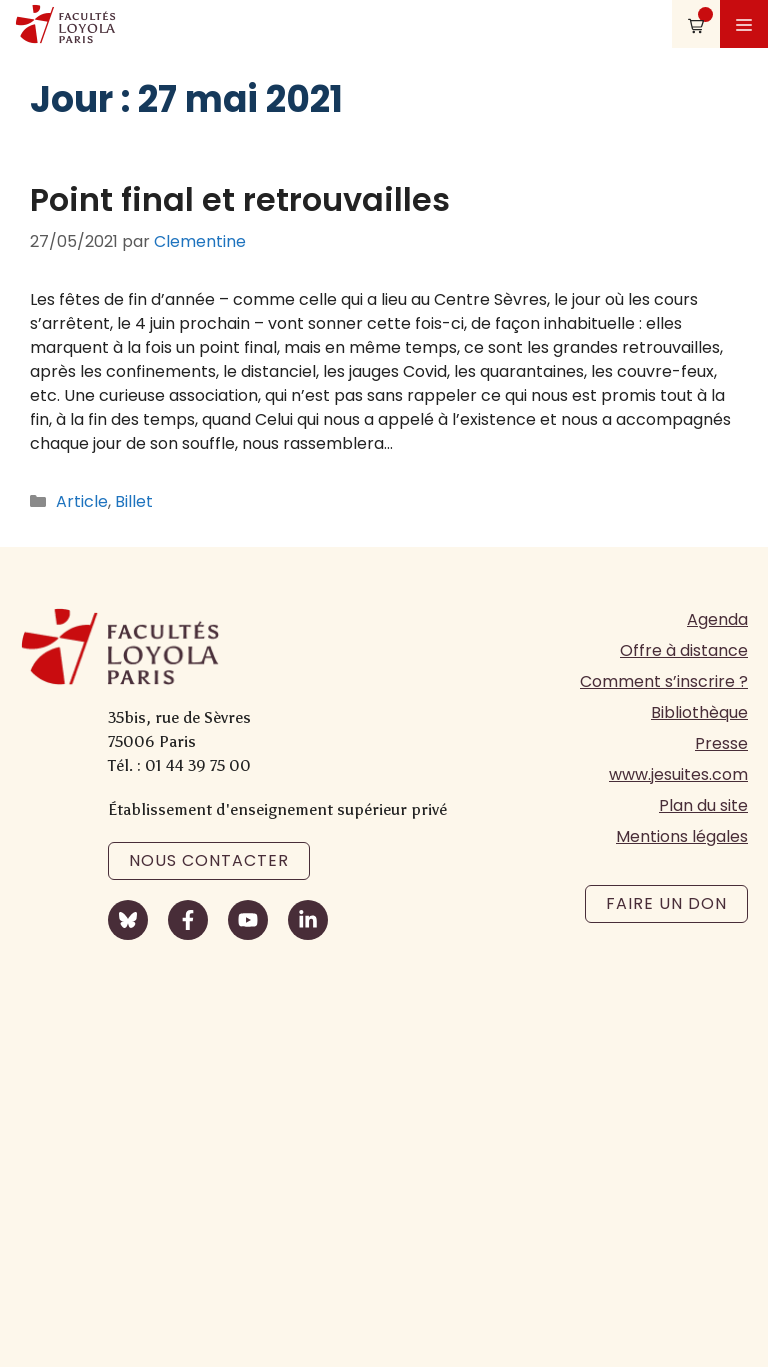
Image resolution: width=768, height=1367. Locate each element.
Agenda (717, 619)
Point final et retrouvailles (240, 199)
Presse (721, 743)
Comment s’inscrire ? (664, 681)
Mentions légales (682, 836)
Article (82, 501)
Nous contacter (209, 860)
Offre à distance (684, 650)
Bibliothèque (699, 712)
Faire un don (666, 903)
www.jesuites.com (678, 774)
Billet (134, 501)
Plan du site (703, 805)
